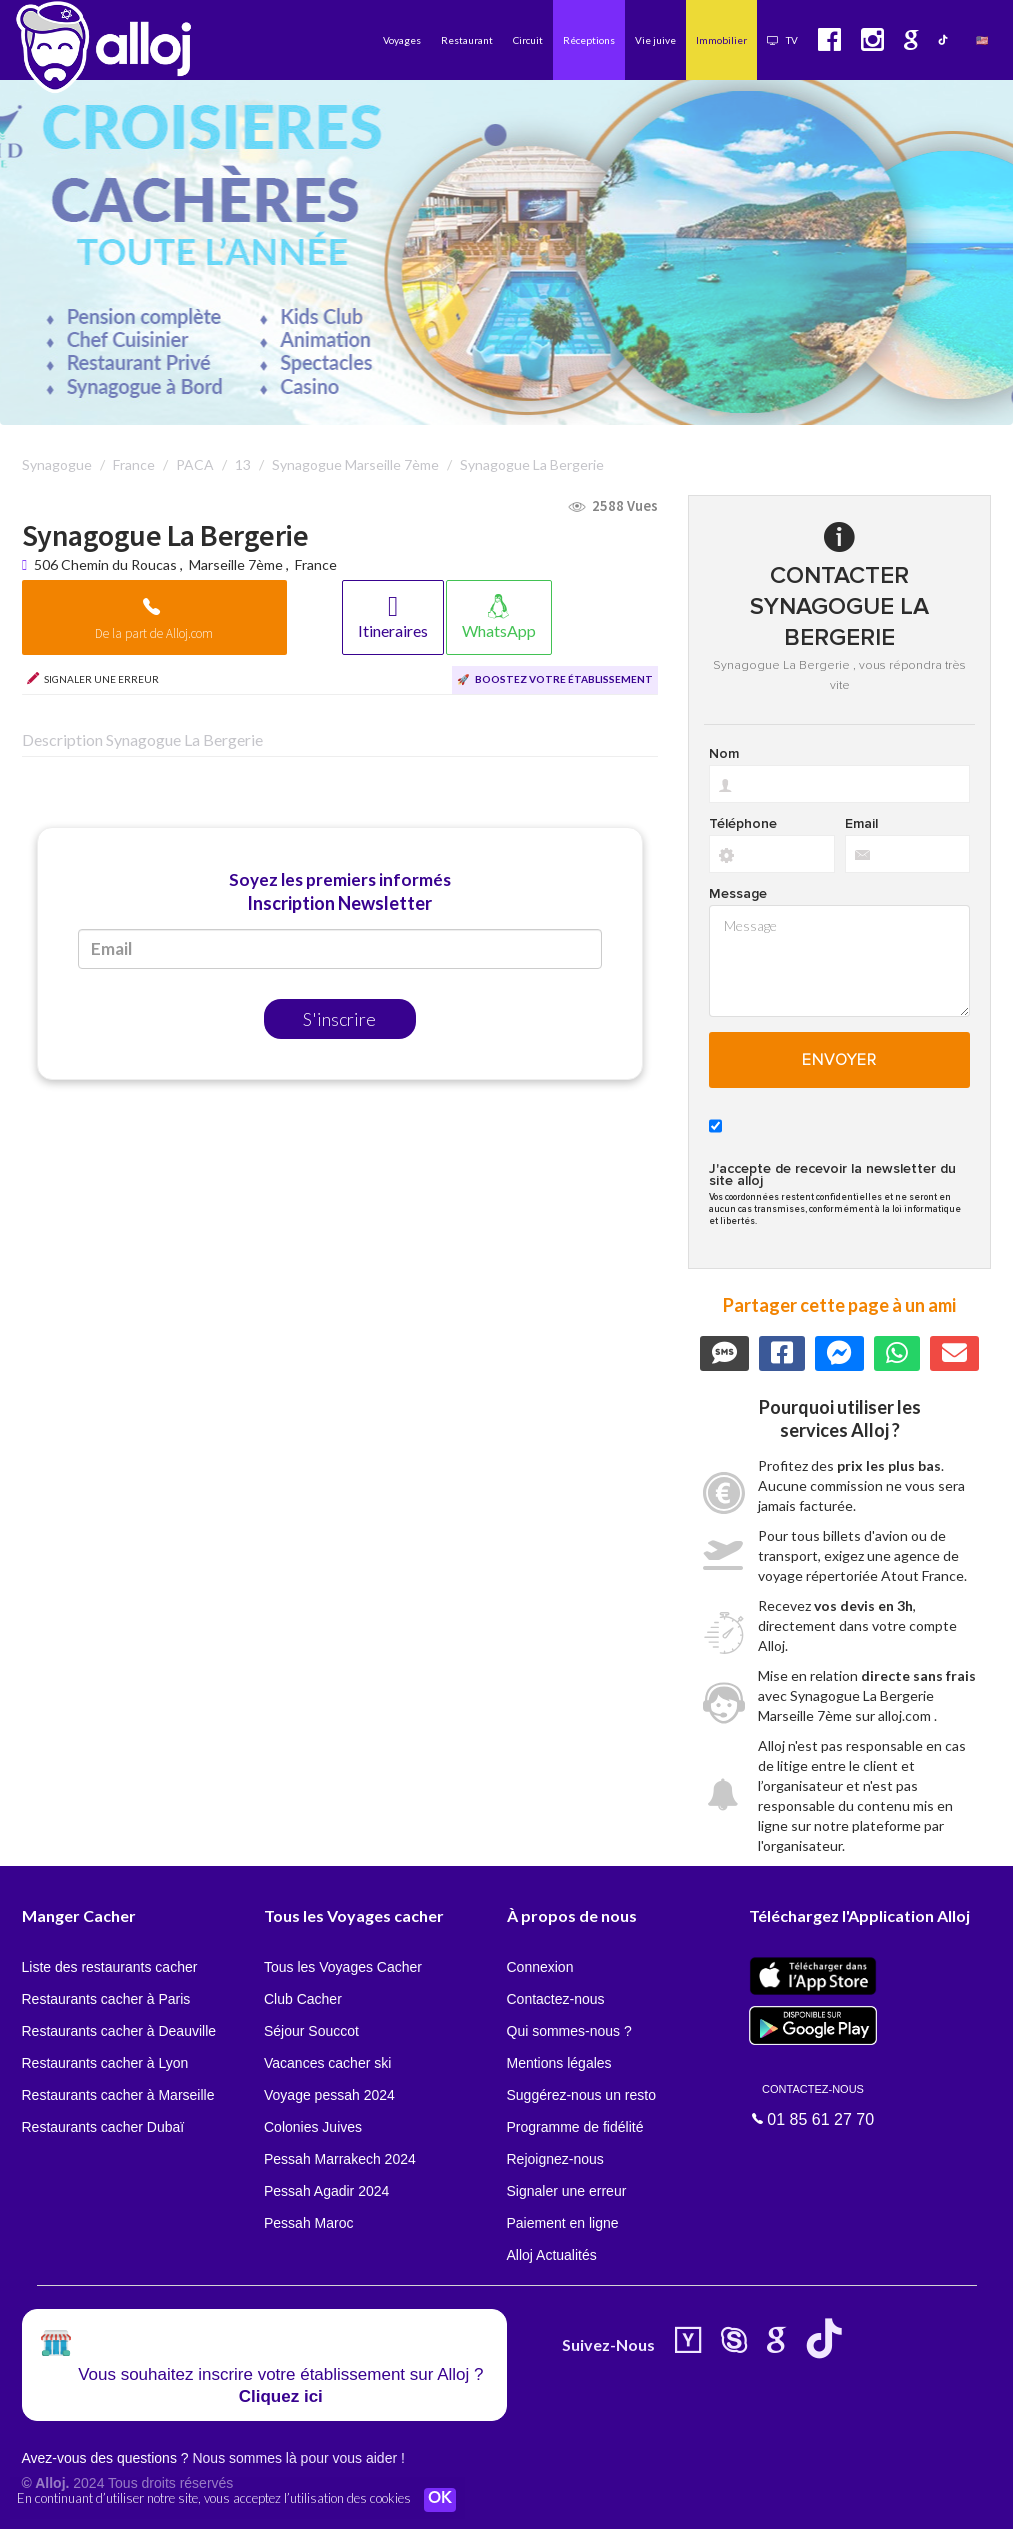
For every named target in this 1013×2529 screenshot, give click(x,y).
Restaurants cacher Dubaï (103, 2127)
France (316, 564)
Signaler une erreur (567, 2191)
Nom (724, 754)
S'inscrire (339, 1019)
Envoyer (839, 1060)
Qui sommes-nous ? (569, 2031)
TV (782, 40)
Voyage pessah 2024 (329, 2095)
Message (738, 894)
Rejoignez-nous (555, 2159)
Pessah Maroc (308, 2223)
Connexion (540, 1967)
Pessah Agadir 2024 (326, 2191)
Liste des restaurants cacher (110, 1967)
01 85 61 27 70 (813, 2104)
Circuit (528, 40)
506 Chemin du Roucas (107, 564)
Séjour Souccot (311, 2031)
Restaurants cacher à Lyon (105, 2063)
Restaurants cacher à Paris (106, 1999)
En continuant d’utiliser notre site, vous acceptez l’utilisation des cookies (214, 2499)
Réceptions (589, 40)
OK (440, 2500)
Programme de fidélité (575, 2127)
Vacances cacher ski (327, 2063)
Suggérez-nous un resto (581, 2095)
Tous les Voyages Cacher (343, 1967)
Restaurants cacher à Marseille (118, 2095)
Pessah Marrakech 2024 (340, 2159)
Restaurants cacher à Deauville (119, 2031)
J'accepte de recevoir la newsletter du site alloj (832, 1175)
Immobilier (721, 40)
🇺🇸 (982, 40)
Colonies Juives (313, 2127)
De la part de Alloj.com (154, 633)
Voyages (402, 40)
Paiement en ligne (563, 2223)
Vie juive (655, 40)
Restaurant (467, 40)
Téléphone (743, 824)
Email (861, 824)
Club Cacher (303, 1999)
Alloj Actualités (552, 2255)
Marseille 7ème (236, 564)
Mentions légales (559, 2063)
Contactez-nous (556, 1999)
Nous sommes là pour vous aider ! (298, 2458)
